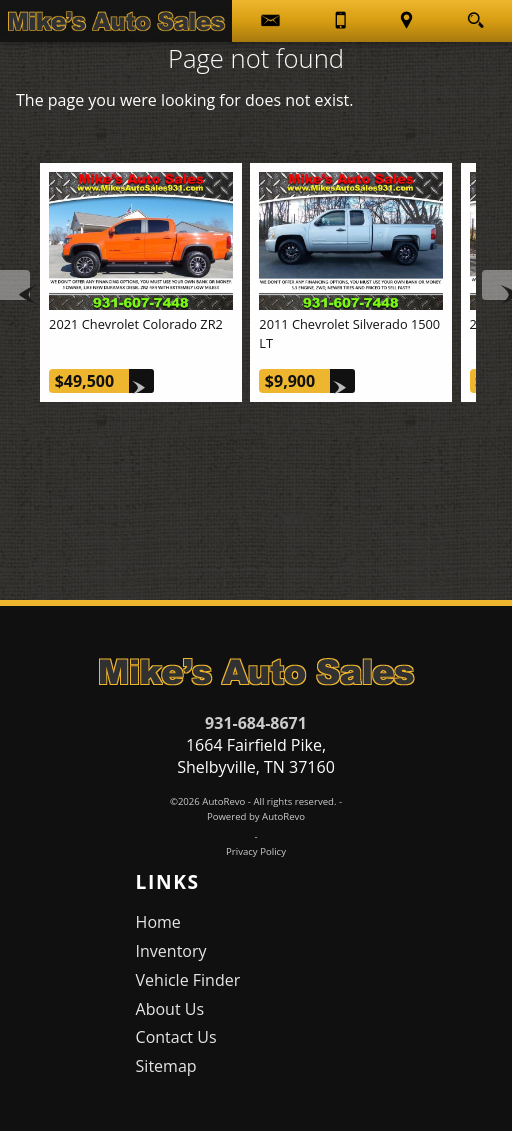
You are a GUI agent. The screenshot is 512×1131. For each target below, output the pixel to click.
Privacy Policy (256, 851)
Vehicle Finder (188, 980)
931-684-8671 (256, 723)
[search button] (475, 14)
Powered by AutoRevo (256, 816)
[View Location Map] (406, 21)
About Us (170, 1009)
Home (158, 922)
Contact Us (176, 1037)
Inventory (171, 951)
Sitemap (166, 1066)
